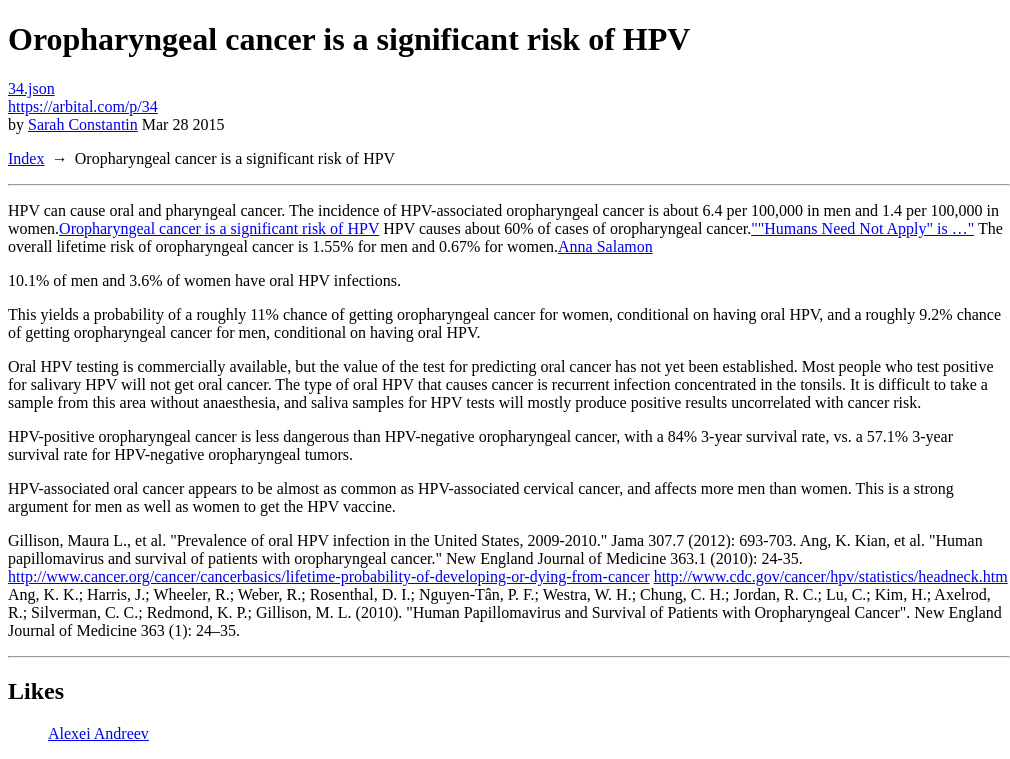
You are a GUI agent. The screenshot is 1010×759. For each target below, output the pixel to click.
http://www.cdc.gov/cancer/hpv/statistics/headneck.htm (831, 576)
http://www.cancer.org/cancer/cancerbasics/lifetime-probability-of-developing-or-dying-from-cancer (329, 576)
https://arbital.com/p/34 (83, 106)
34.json (31, 88)
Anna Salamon (605, 246)
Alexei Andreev (98, 733)
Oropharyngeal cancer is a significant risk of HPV (219, 228)
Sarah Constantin (83, 124)
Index (26, 158)
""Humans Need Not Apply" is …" (862, 228)
